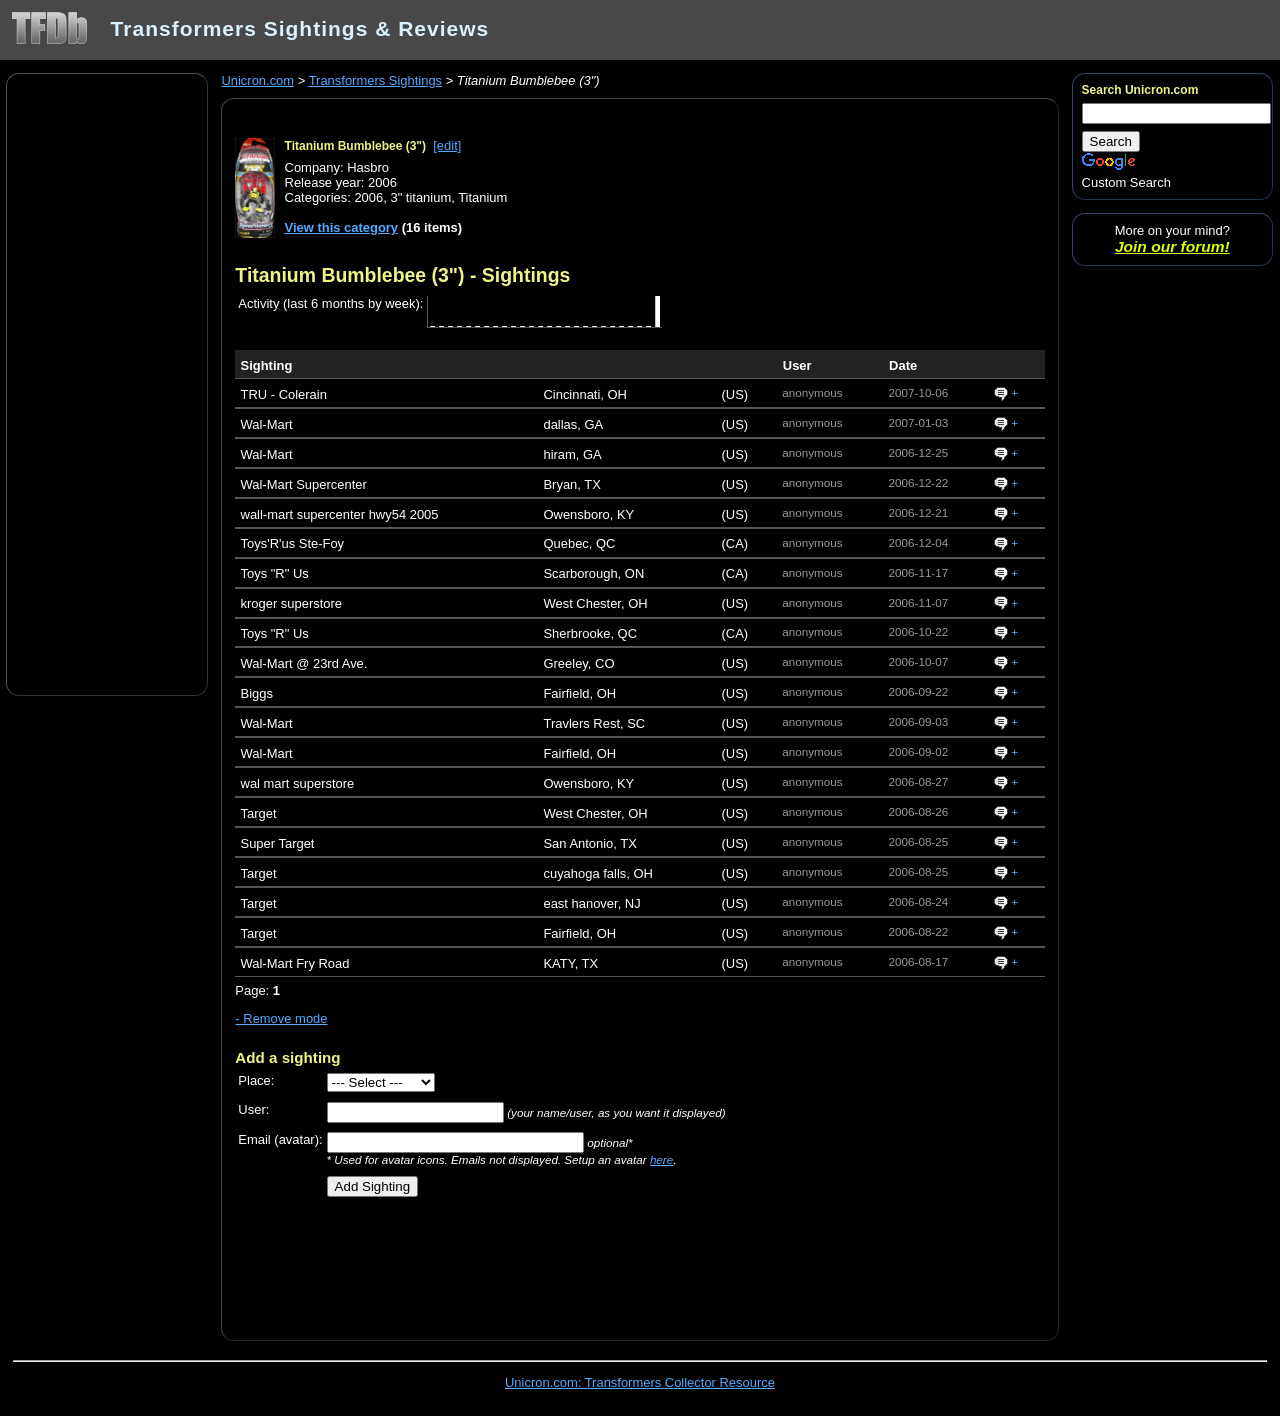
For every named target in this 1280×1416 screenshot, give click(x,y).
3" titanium (420, 197)
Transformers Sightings (375, 80)
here (661, 1159)
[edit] (447, 145)
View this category (342, 227)
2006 (368, 197)
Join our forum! (1172, 246)
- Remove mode (281, 1018)
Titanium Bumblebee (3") (356, 146)
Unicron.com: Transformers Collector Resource (640, 1382)
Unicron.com (257, 80)
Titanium (482, 197)
